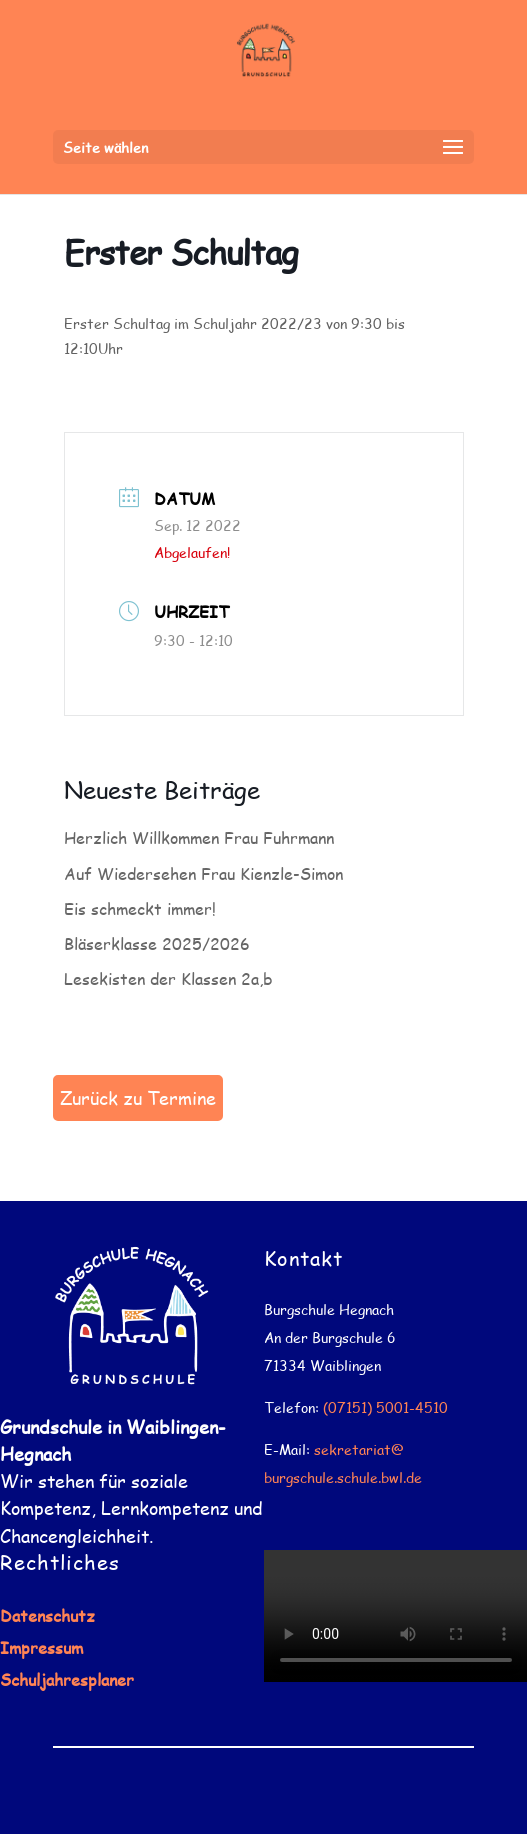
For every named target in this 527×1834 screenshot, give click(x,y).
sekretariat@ (359, 1449)
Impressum (41, 1647)
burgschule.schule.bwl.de (343, 1477)
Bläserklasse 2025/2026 (157, 943)
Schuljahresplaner (67, 1679)
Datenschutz (47, 1615)
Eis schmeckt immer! (140, 908)
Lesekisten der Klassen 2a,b (168, 978)
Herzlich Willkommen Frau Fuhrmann (199, 837)
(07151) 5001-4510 (385, 1407)
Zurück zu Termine (138, 1098)
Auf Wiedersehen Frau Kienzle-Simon (203, 873)
